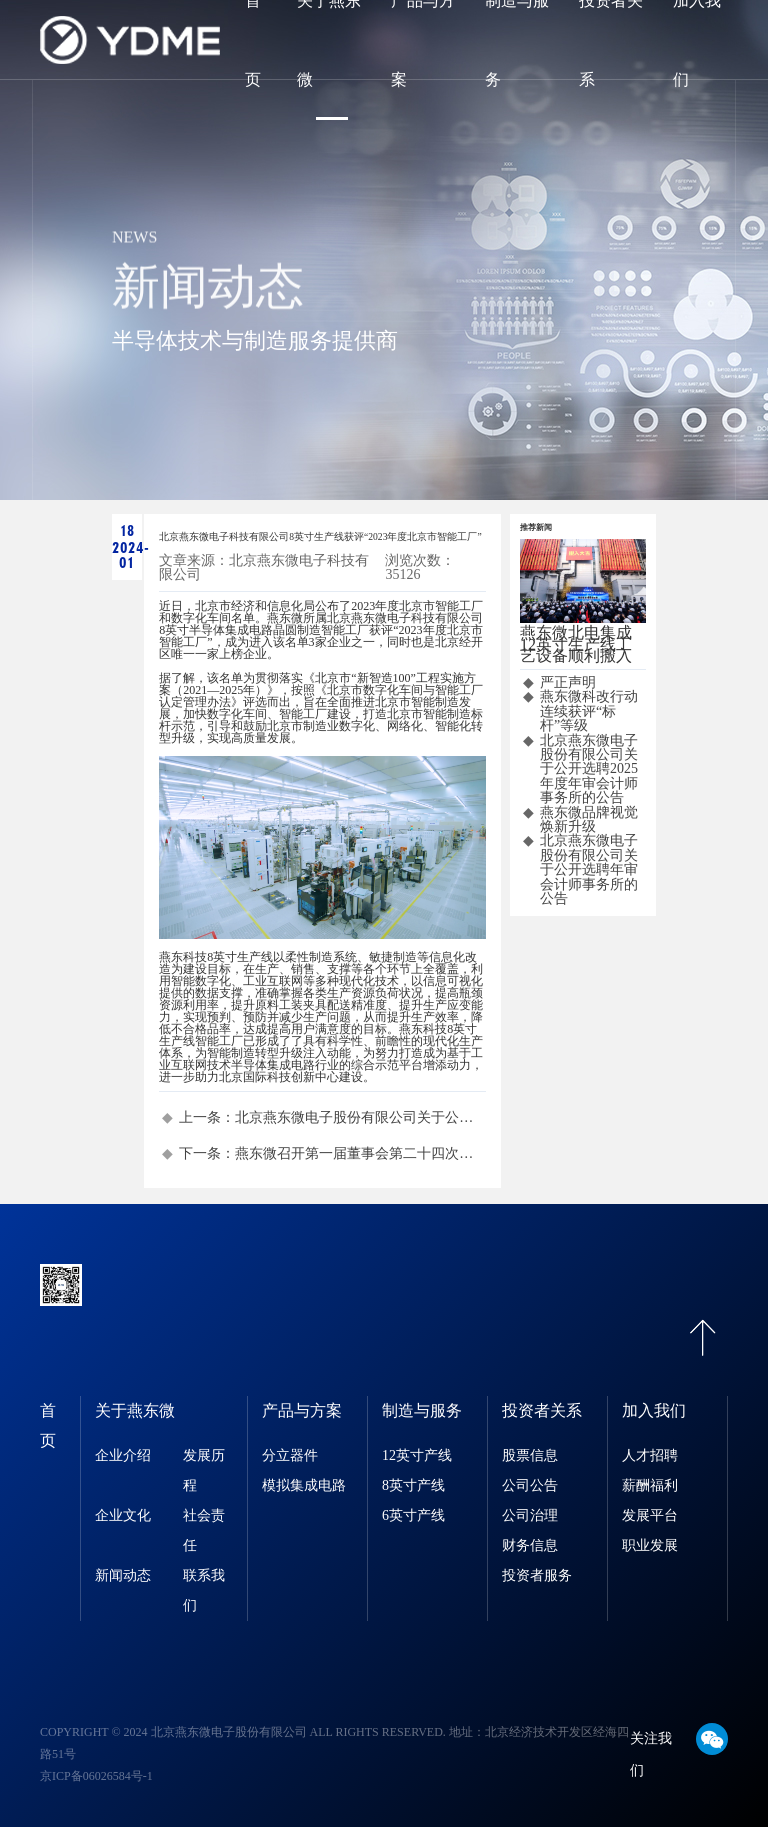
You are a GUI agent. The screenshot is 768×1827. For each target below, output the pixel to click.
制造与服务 (422, 1410)
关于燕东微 (135, 1410)
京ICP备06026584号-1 (96, 1776)
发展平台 (650, 1515)
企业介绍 (123, 1455)
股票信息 (530, 1455)
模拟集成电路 (304, 1485)
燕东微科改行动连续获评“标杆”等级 (589, 711)
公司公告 (530, 1485)
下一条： (332, 1154)
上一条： (332, 1118)
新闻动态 (123, 1575)
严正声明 (568, 683)
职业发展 (650, 1545)
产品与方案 (302, 1410)
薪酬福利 (650, 1485)
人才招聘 (650, 1455)
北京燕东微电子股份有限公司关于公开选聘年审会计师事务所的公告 (589, 870)
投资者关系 (542, 1410)
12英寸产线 (417, 1455)
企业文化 (123, 1515)
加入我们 (654, 1410)
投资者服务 (537, 1575)
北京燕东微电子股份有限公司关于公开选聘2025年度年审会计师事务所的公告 (589, 770)
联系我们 (204, 1590)
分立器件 (290, 1455)
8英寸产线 (413, 1485)
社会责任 (204, 1530)
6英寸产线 (413, 1515)
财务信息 (530, 1545)
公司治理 (530, 1515)
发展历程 (204, 1470)
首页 (48, 1425)
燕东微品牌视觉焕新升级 (589, 820)
